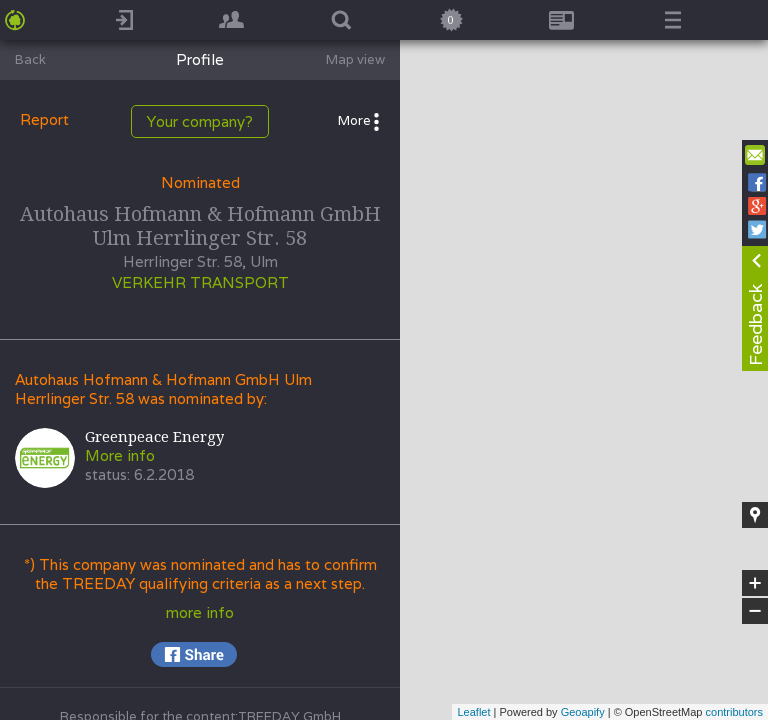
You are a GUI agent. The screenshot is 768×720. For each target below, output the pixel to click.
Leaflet (473, 712)
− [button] (755, 611)
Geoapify (583, 712)
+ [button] (755, 583)
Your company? (200, 121)
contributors (734, 712)
